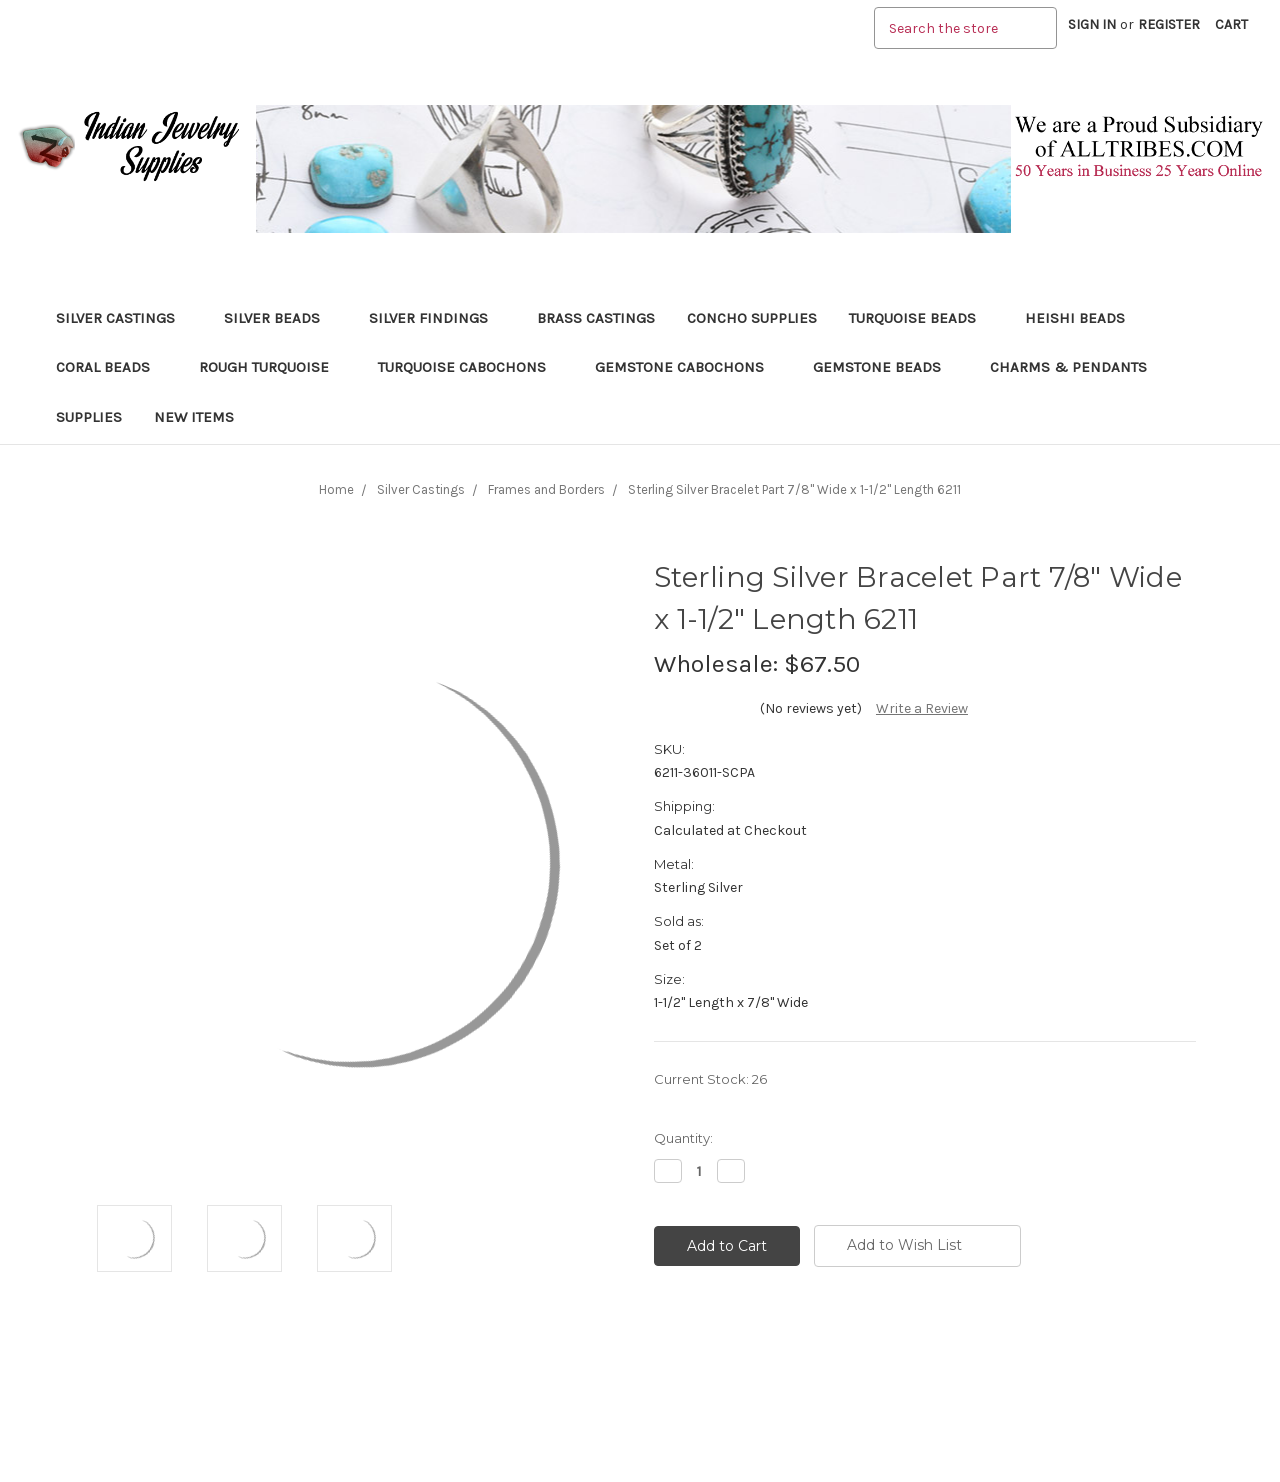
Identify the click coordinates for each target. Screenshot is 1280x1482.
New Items (194, 417)
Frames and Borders (546, 489)
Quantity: (683, 1138)
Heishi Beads (1075, 318)
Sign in (1092, 24)
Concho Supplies (752, 318)
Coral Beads (111, 367)
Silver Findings (437, 318)
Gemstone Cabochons (688, 367)
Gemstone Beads (885, 367)
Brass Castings (596, 318)
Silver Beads (280, 318)
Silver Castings (124, 318)
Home (336, 489)
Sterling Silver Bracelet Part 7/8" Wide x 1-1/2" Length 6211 (794, 489)
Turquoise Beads (921, 318)
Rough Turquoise (272, 367)
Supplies (89, 417)
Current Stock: (710, 1079)
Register (1169, 24)
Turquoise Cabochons (470, 367)
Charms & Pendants (1068, 367)
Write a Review (922, 708)
